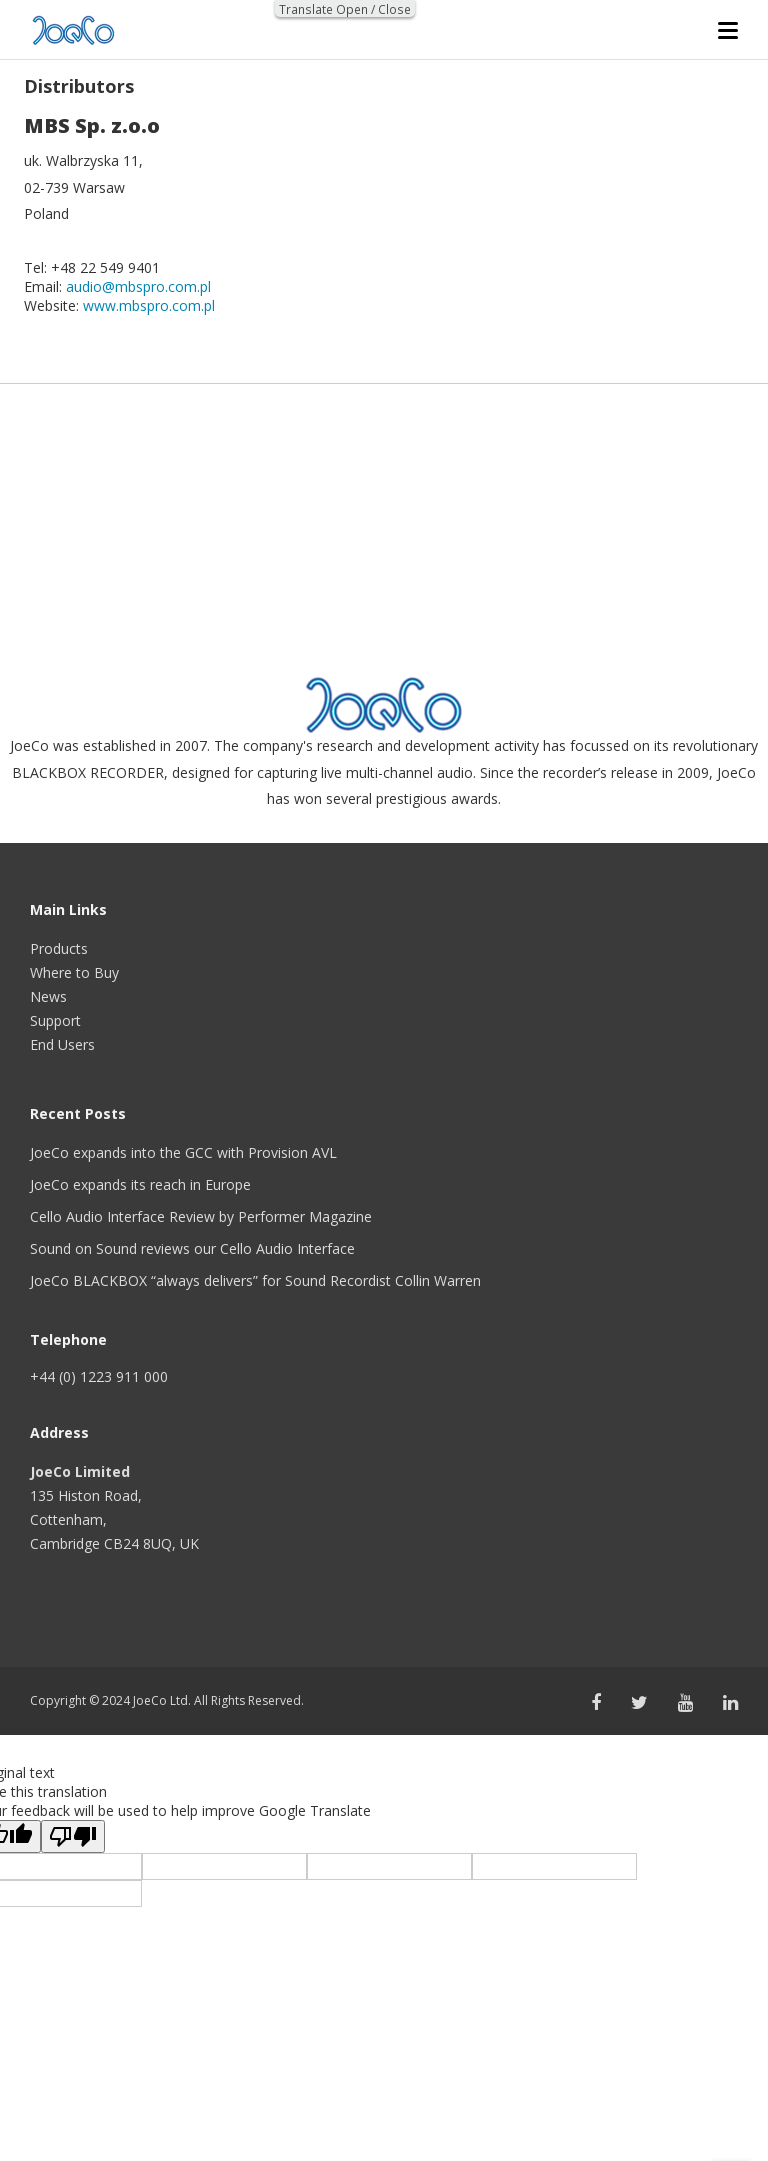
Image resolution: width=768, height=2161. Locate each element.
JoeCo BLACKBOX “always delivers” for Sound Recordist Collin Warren (255, 1280)
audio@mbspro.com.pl (138, 286)
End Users (62, 1044)
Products (59, 948)
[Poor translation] (73, 1836)
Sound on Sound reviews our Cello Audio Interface (192, 1248)
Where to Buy (74, 972)
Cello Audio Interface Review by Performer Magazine (201, 1216)
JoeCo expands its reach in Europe (140, 1184)
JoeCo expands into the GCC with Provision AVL (183, 1152)
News (48, 996)
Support (55, 1020)
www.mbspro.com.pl (149, 305)
